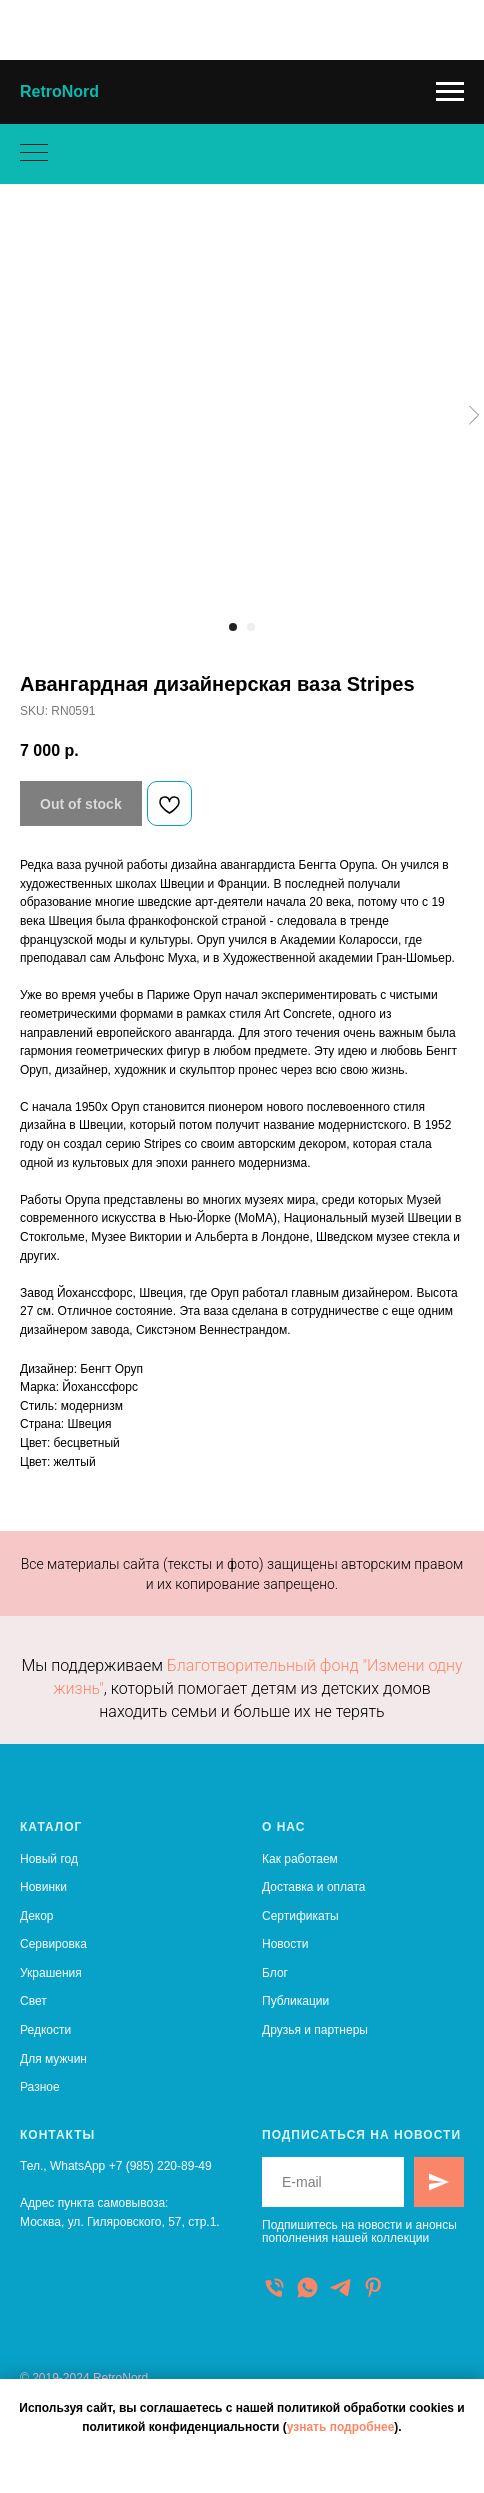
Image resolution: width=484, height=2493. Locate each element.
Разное (40, 2087)
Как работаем (300, 1859)
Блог (275, 1973)
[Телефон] (274, 2287)
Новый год (49, 1859)
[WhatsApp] (307, 2287)
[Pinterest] (373, 2287)
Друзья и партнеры (315, 2030)
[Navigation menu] (450, 92)
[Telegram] (340, 2287)
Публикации (295, 2001)
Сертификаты (300, 1916)
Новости (285, 1944)
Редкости (45, 2030)
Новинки (43, 1887)
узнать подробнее (341, 2427)
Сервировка (53, 1944)
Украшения (51, 1973)
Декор (37, 1916)
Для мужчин (53, 2059)
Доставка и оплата (314, 1887)
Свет (33, 2001)
